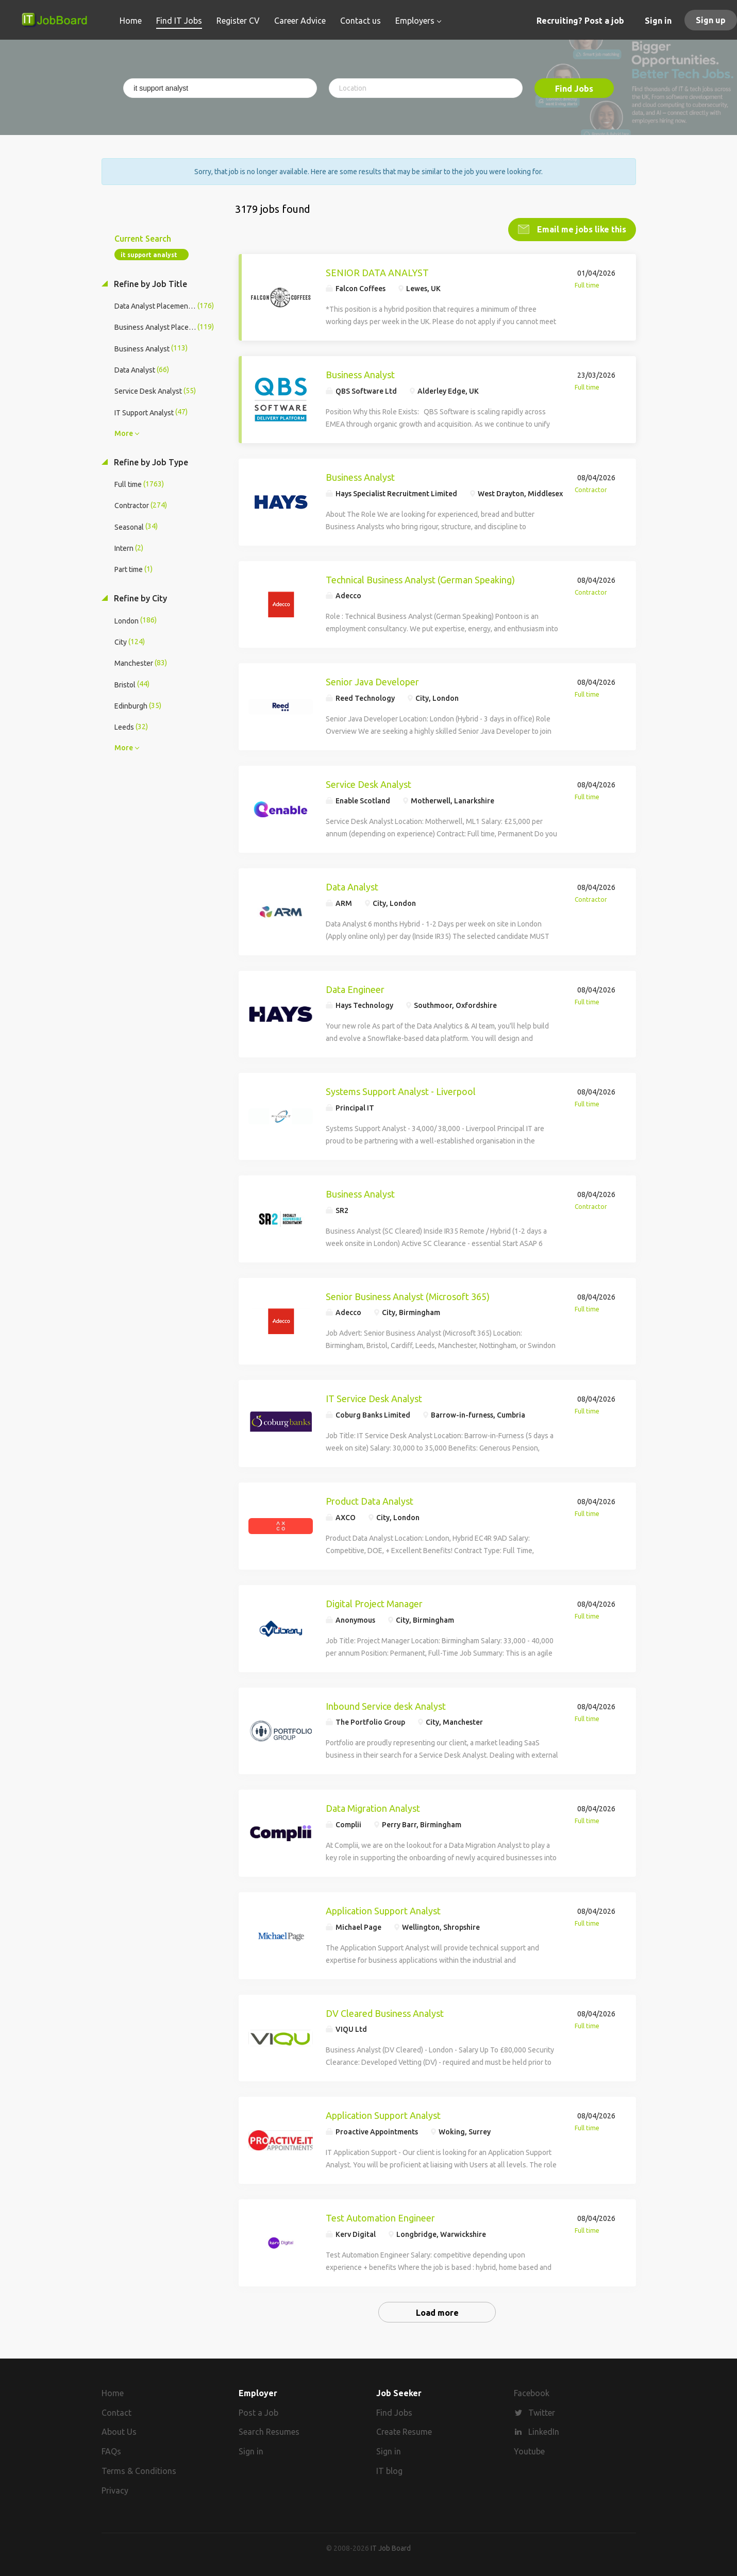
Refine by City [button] (139, 597)
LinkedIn (543, 2431)
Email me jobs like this (580, 228)
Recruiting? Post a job (580, 20)
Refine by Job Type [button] (150, 461)
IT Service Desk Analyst (374, 1398)
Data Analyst (352, 886)
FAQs (111, 2450)
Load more (437, 2311)
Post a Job (258, 2411)
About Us (119, 2431)
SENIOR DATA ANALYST (377, 271)
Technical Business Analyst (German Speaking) (420, 579)
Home (113, 2392)
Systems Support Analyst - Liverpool (401, 1090)
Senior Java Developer (372, 681)
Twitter (541, 2411)
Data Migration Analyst (373, 1807)
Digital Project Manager (374, 1602)
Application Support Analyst (383, 1910)
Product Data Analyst (369, 1500)
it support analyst (149, 253)
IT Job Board (391, 2547)
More (123, 432)
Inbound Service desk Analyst (386, 1705)
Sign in (658, 20)
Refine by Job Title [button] (149, 283)
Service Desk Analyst (368, 783)
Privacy (115, 2489)
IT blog (389, 2469)
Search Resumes (269, 2431)
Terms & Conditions (139, 2469)
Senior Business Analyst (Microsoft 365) (408, 1295)
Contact (116, 2411)
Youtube (529, 2450)
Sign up (711, 20)
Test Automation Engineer (380, 2217)
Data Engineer (355, 988)
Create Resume (404, 2431)
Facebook (531, 2392)
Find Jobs (574, 88)
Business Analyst (360, 374)
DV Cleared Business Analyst (385, 2012)
